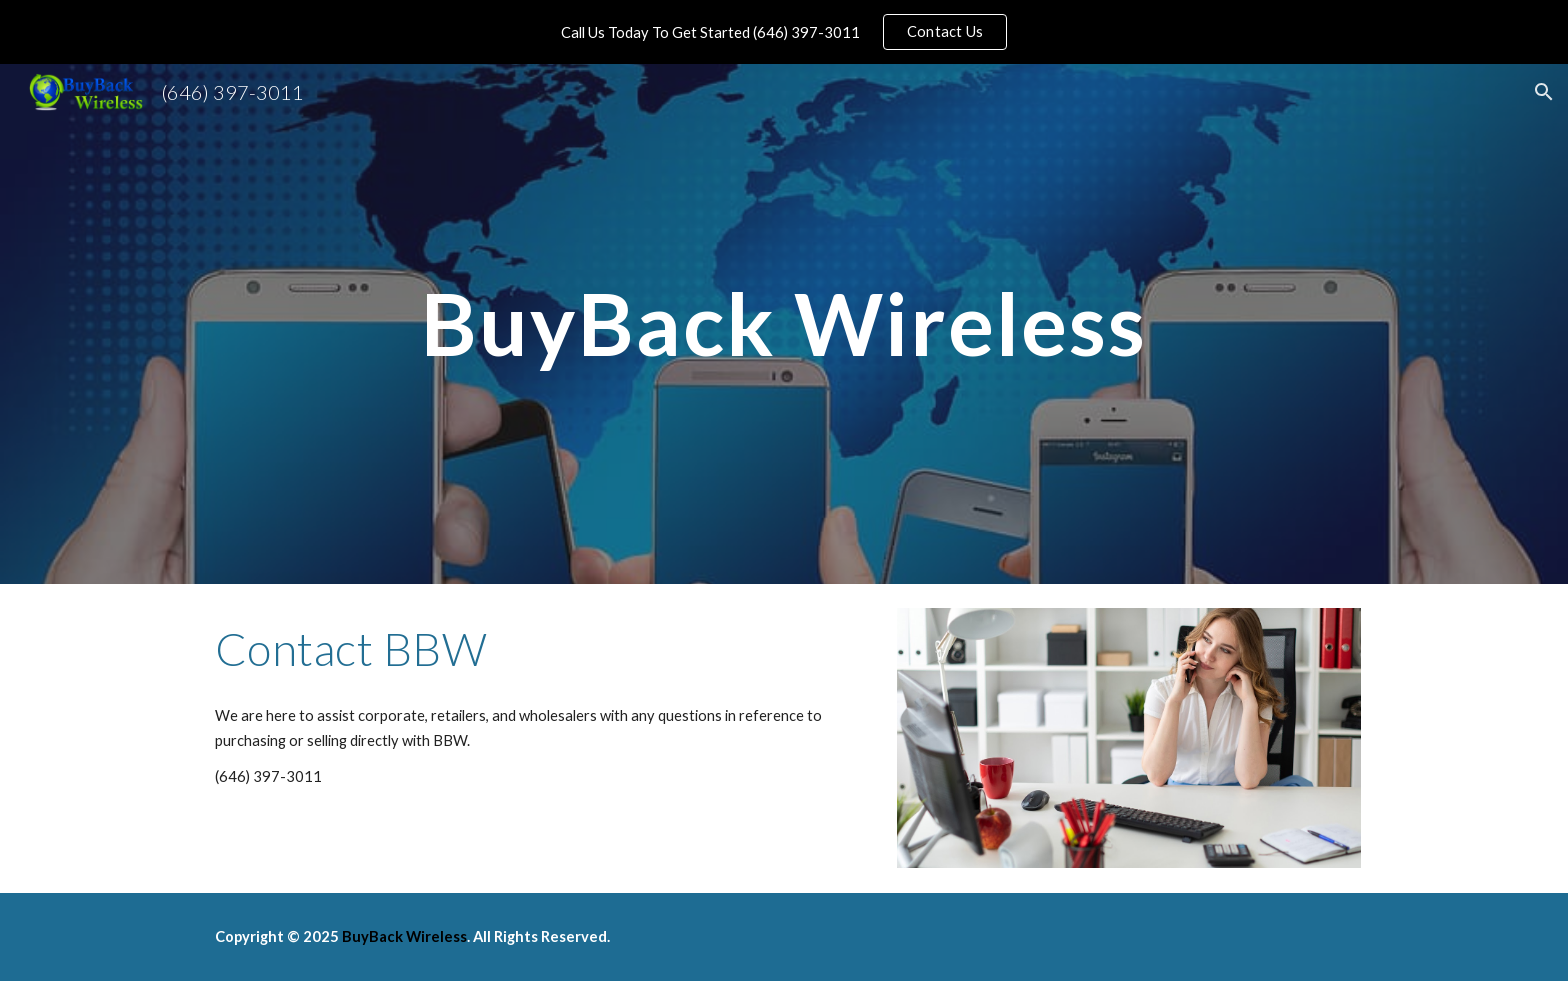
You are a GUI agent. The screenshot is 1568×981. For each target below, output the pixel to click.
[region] (784, 32)
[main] (784, 323)
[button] (1544, 92)
